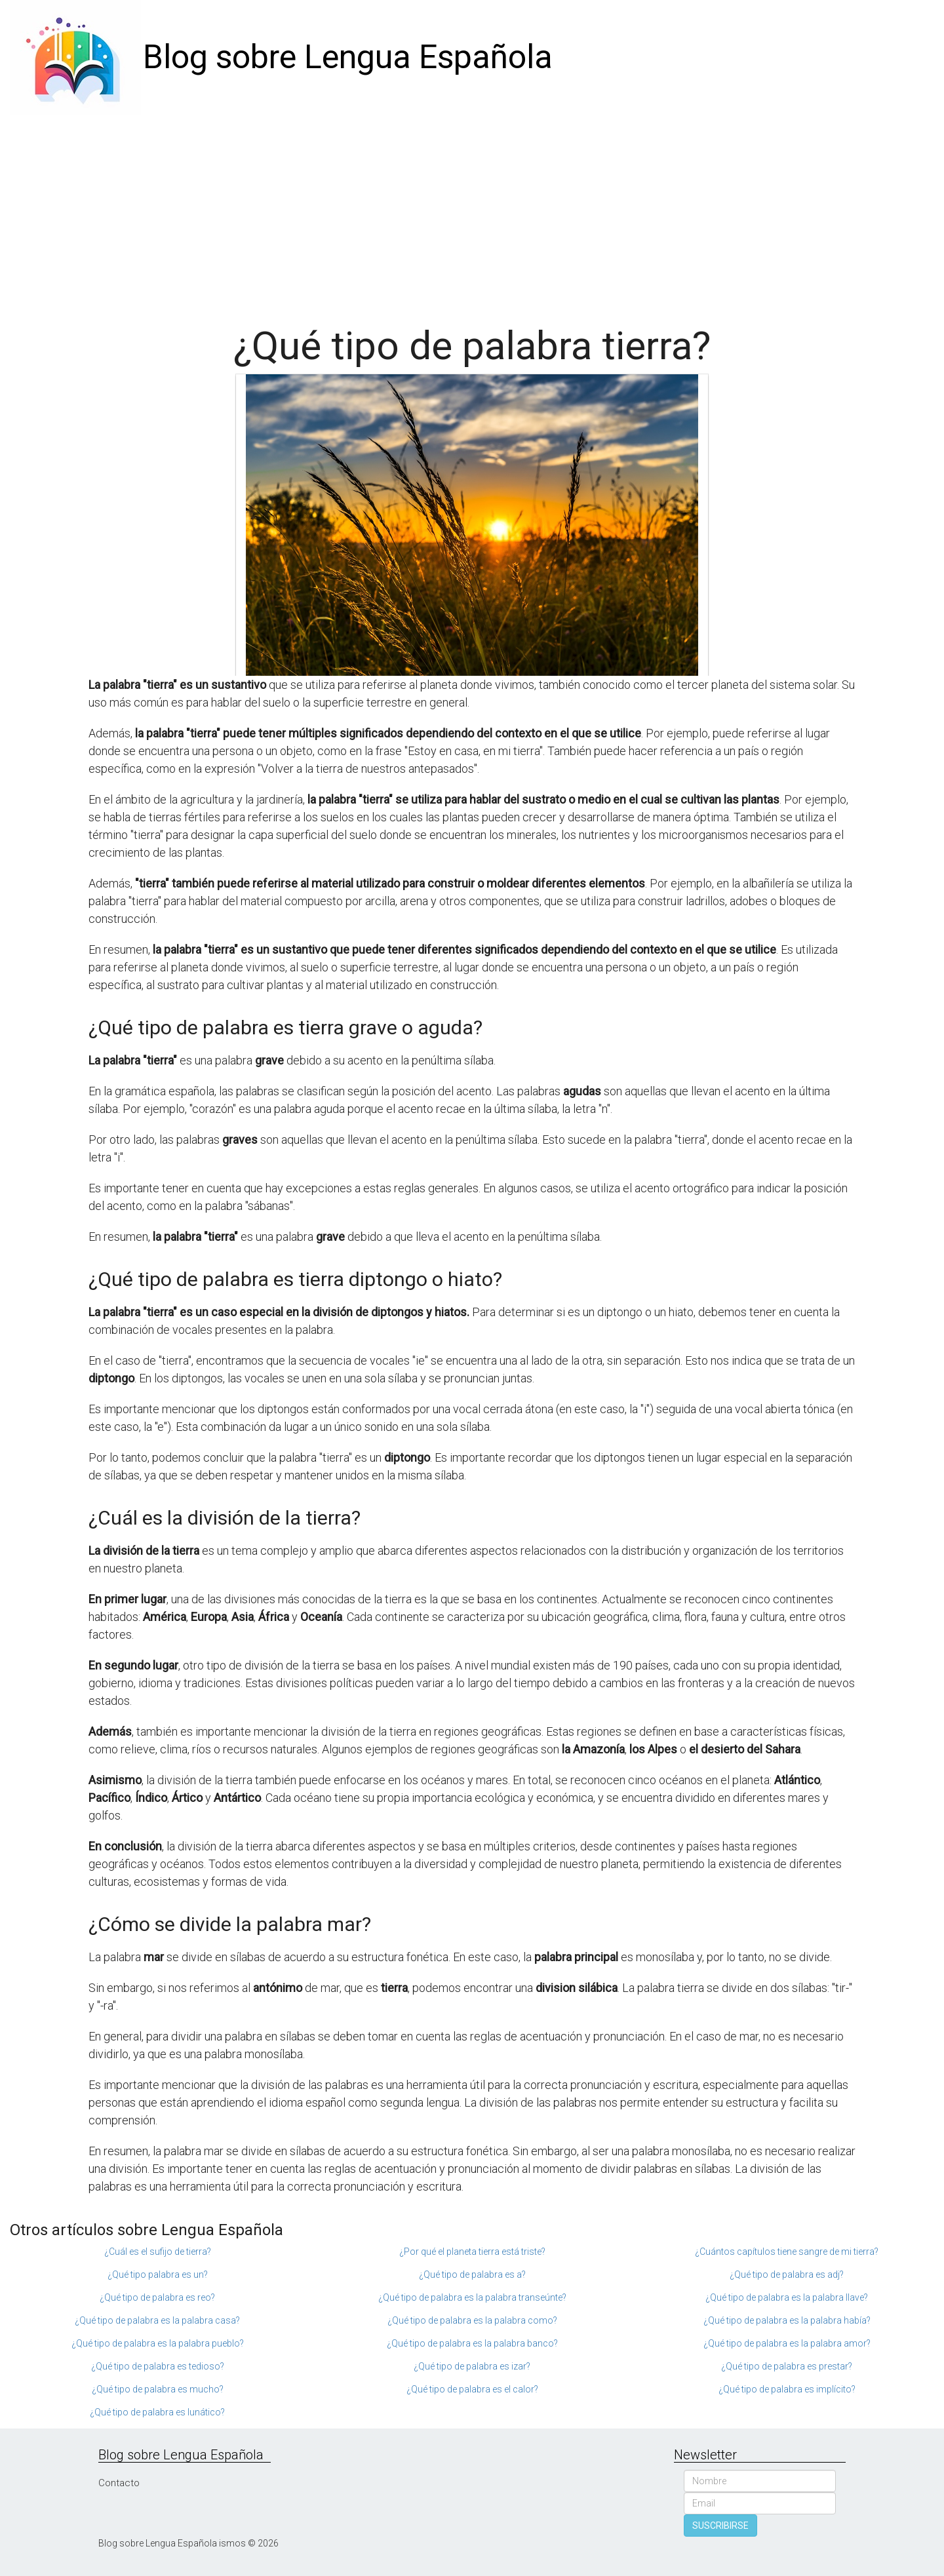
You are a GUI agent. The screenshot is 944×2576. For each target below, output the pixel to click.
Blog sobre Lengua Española (348, 57)
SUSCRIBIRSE (720, 2525)
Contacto (119, 2483)
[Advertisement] (472, 213)
